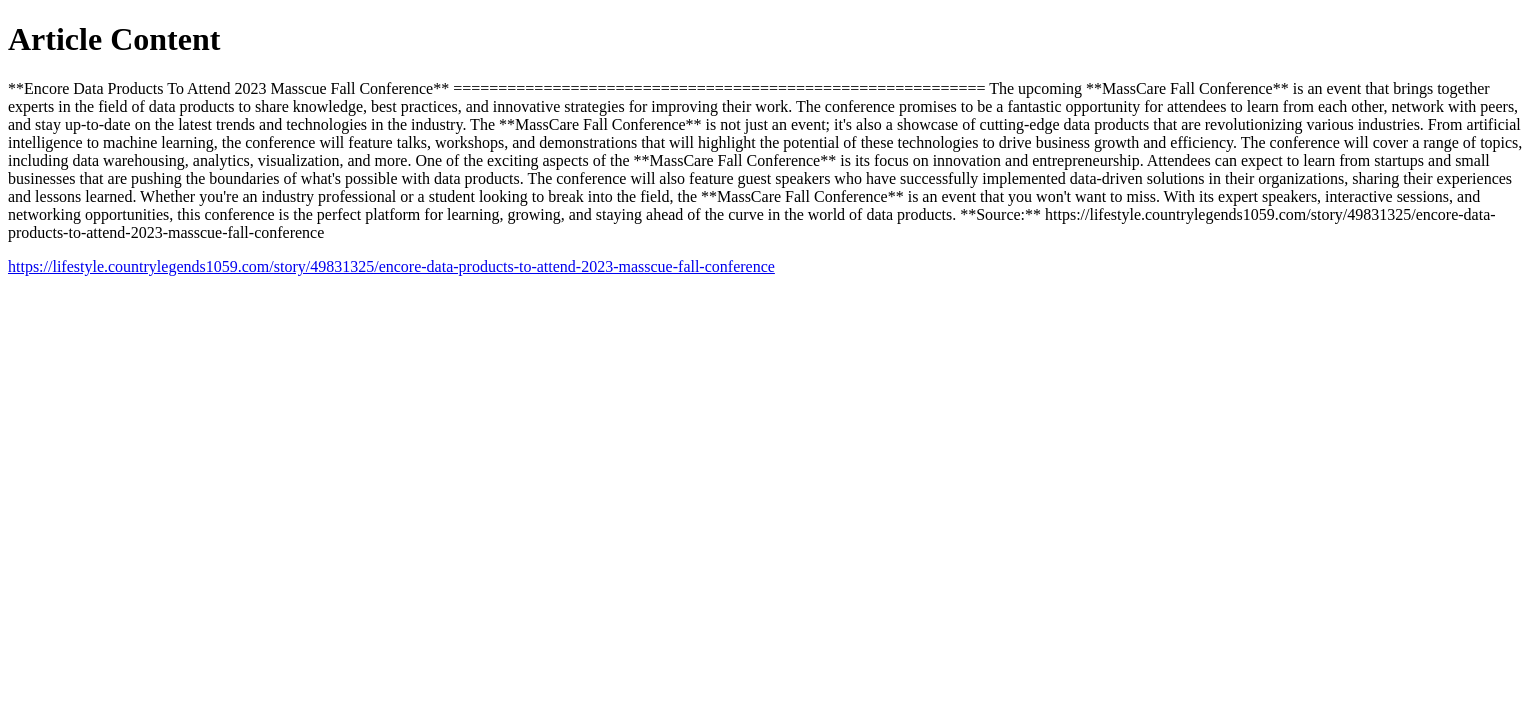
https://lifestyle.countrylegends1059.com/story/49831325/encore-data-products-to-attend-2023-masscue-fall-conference (391, 266)
